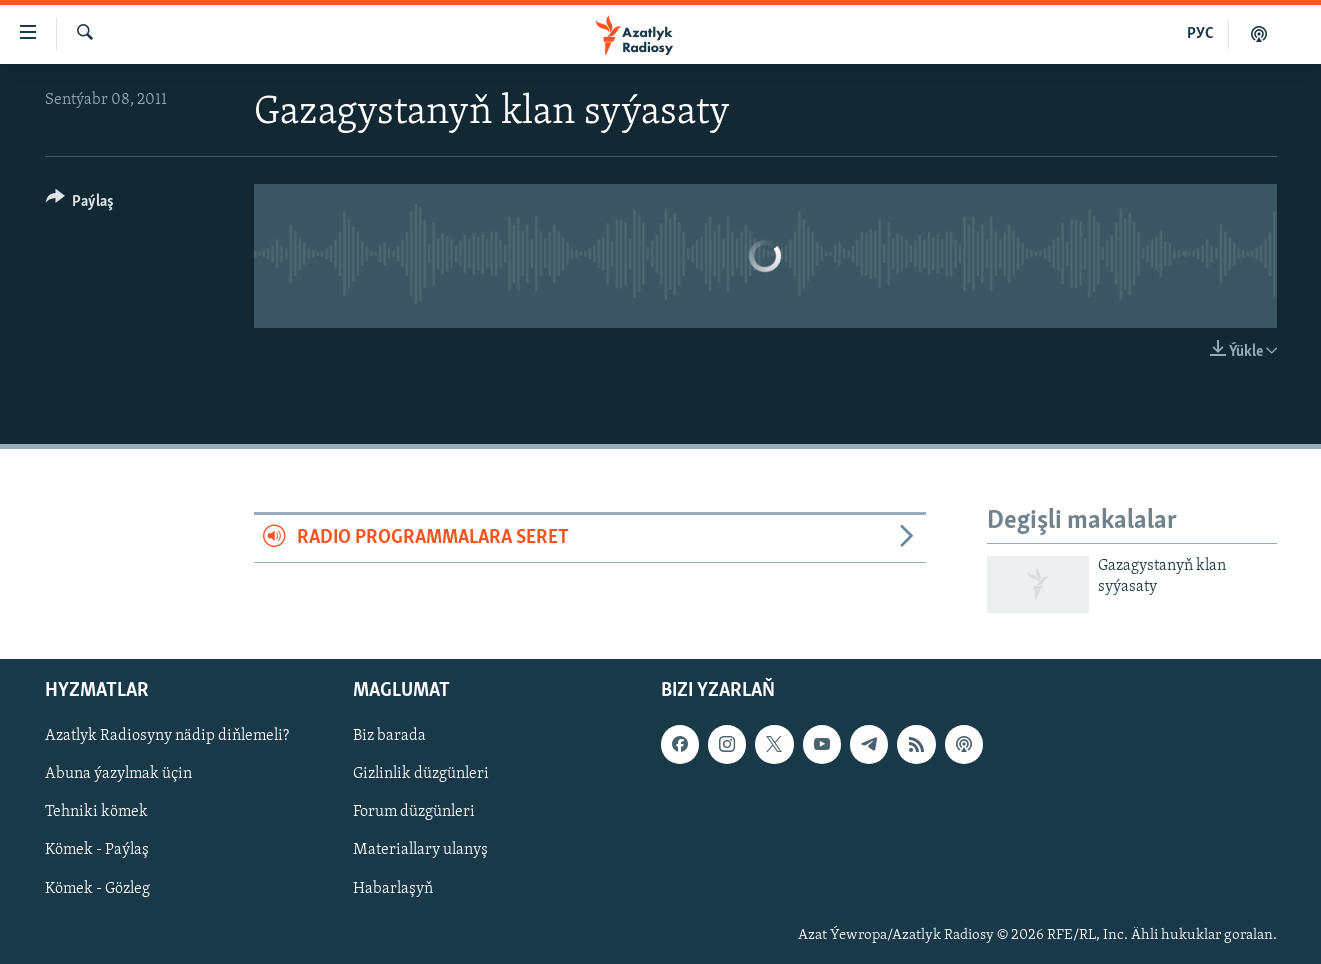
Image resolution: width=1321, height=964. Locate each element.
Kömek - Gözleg (97, 889)
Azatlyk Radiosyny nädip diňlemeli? (167, 737)
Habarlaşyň (393, 889)
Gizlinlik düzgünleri (421, 775)
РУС (1200, 34)
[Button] (80, 204)
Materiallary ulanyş (420, 851)
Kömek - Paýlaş (97, 851)
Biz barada (389, 737)
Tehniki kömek (96, 813)
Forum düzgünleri (414, 813)
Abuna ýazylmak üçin (118, 775)
